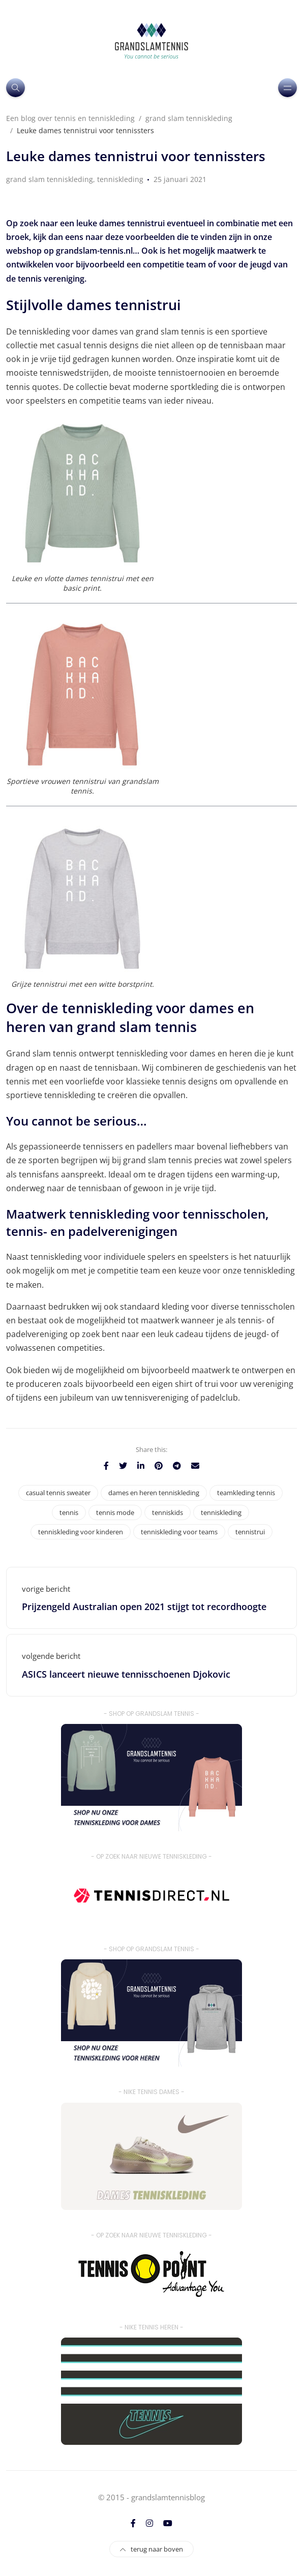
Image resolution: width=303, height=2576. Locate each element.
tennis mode (115, 1512)
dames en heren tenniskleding (153, 1492)
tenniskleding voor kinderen (80, 1531)
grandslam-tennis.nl (94, 250)
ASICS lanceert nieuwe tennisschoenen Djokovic (126, 1674)
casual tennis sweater (58, 1492)
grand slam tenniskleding (49, 179)
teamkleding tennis (246, 1492)
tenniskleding (120, 179)
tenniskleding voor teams (179, 1531)
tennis (68, 1512)
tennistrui (250, 1531)
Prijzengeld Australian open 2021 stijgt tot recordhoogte (144, 1606)
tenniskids (167, 1512)
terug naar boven (151, 2549)
